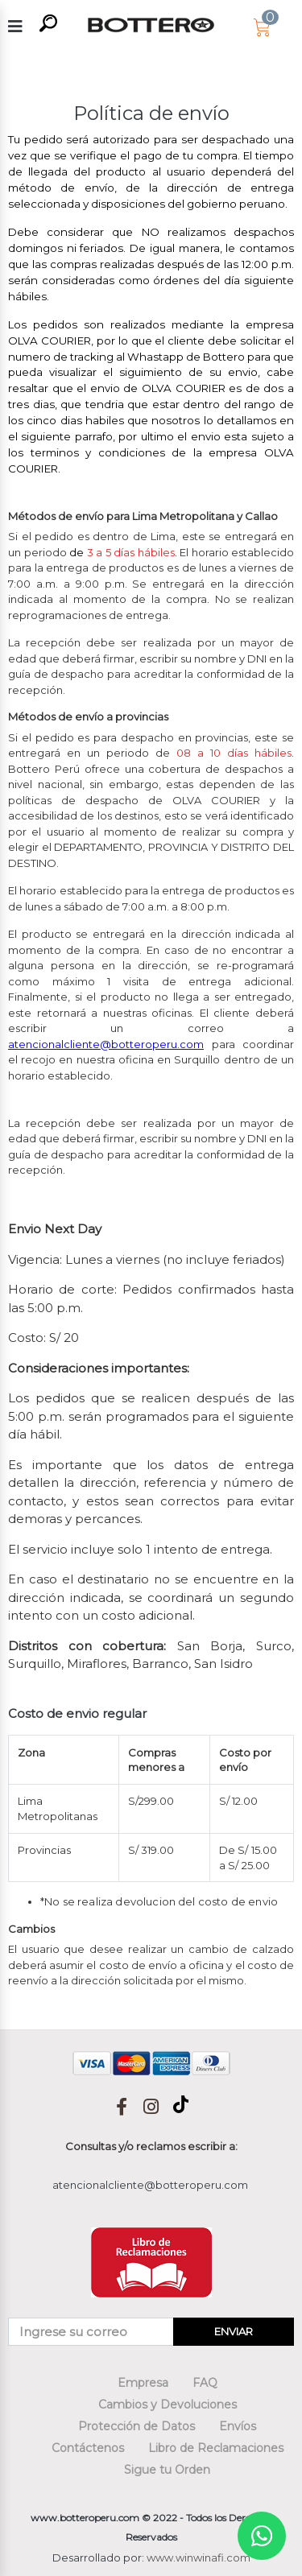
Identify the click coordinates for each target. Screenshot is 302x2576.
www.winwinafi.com (198, 2557)
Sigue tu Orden (167, 2469)
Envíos (237, 2426)
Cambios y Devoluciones (167, 2404)
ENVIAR (233, 2331)
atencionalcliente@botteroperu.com (150, 2184)
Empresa (143, 2383)
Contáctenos (88, 2448)
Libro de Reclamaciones (215, 2448)
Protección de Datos (136, 2426)
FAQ (204, 2383)
